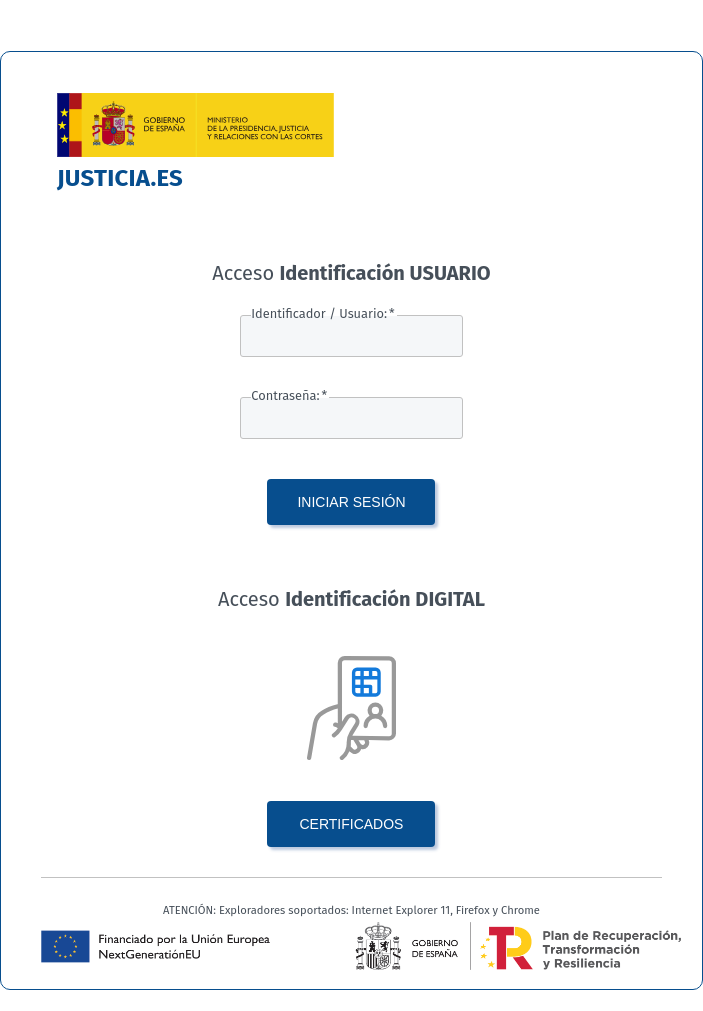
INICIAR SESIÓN (351, 502)
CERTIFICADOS (351, 824)
